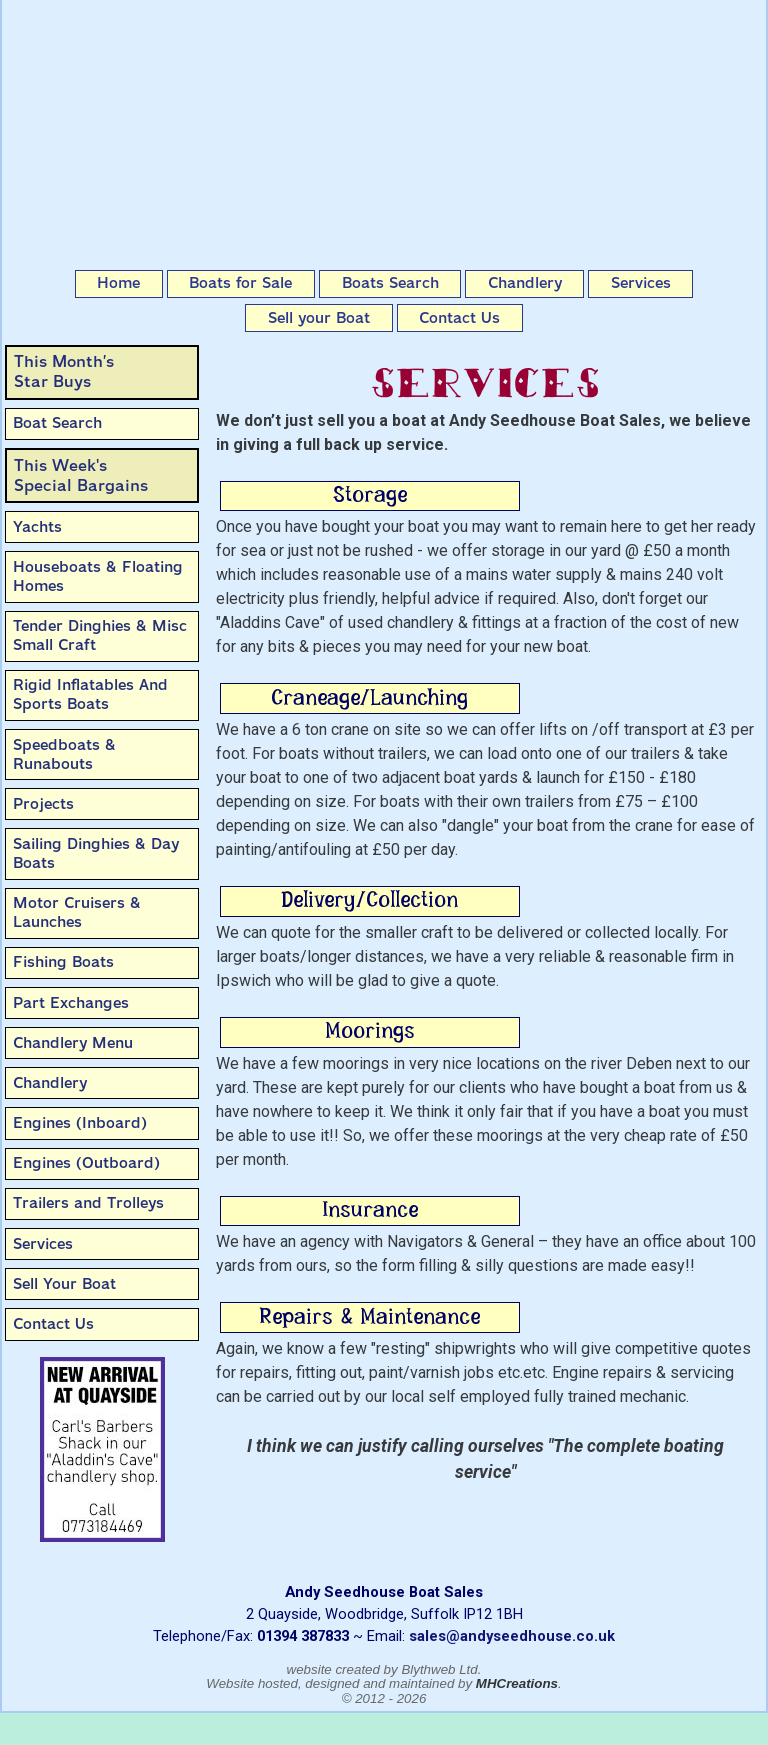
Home (118, 283)
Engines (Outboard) (86, 1163)
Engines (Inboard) (80, 1123)
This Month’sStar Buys (64, 371)
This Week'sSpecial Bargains (81, 475)
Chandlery (525, 283)
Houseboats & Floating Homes (98, 576)
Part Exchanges (71, 1003)
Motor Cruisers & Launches (77, 912)
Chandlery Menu (73, 1043)
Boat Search (57, 423)
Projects (43, 804)
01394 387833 (303, 1636)
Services (641, 283)
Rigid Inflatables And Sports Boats (90, 694)
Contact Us (459, 318)
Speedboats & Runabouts (64, 754)
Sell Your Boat (64, 1284)
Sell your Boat (319, 318)
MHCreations (517, 1683)
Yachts (37, 527)
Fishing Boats (63, 962)
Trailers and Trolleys (88, 1203)
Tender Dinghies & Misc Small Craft (100, 635)
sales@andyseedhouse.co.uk (512, 1636)
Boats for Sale (240, 283)
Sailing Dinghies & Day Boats (96, 853)
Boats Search (390, 283)
